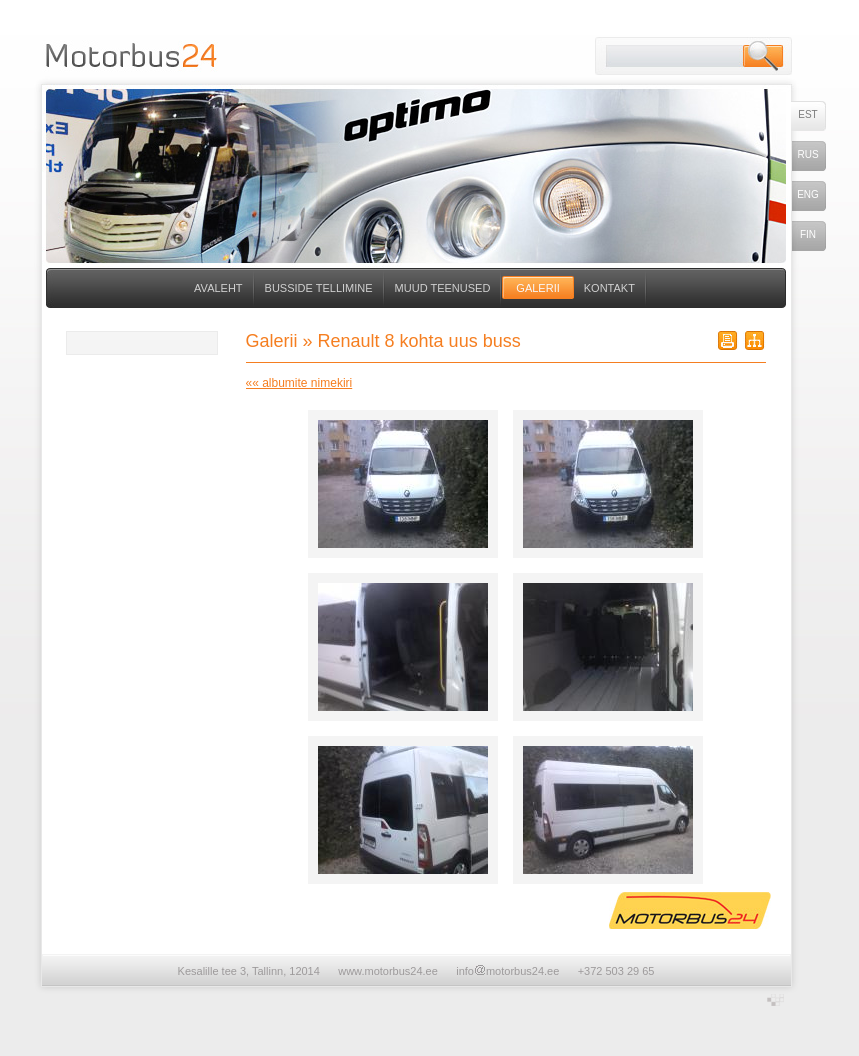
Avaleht (218, 288)
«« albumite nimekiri (299, 383)
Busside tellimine (319, 288)
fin (808, 234)
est (807, 114)
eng (808, 194)
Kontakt (609, 288)
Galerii (537, 288)
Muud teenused (443, 288)
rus (807, 154)
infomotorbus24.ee (507, 971)
